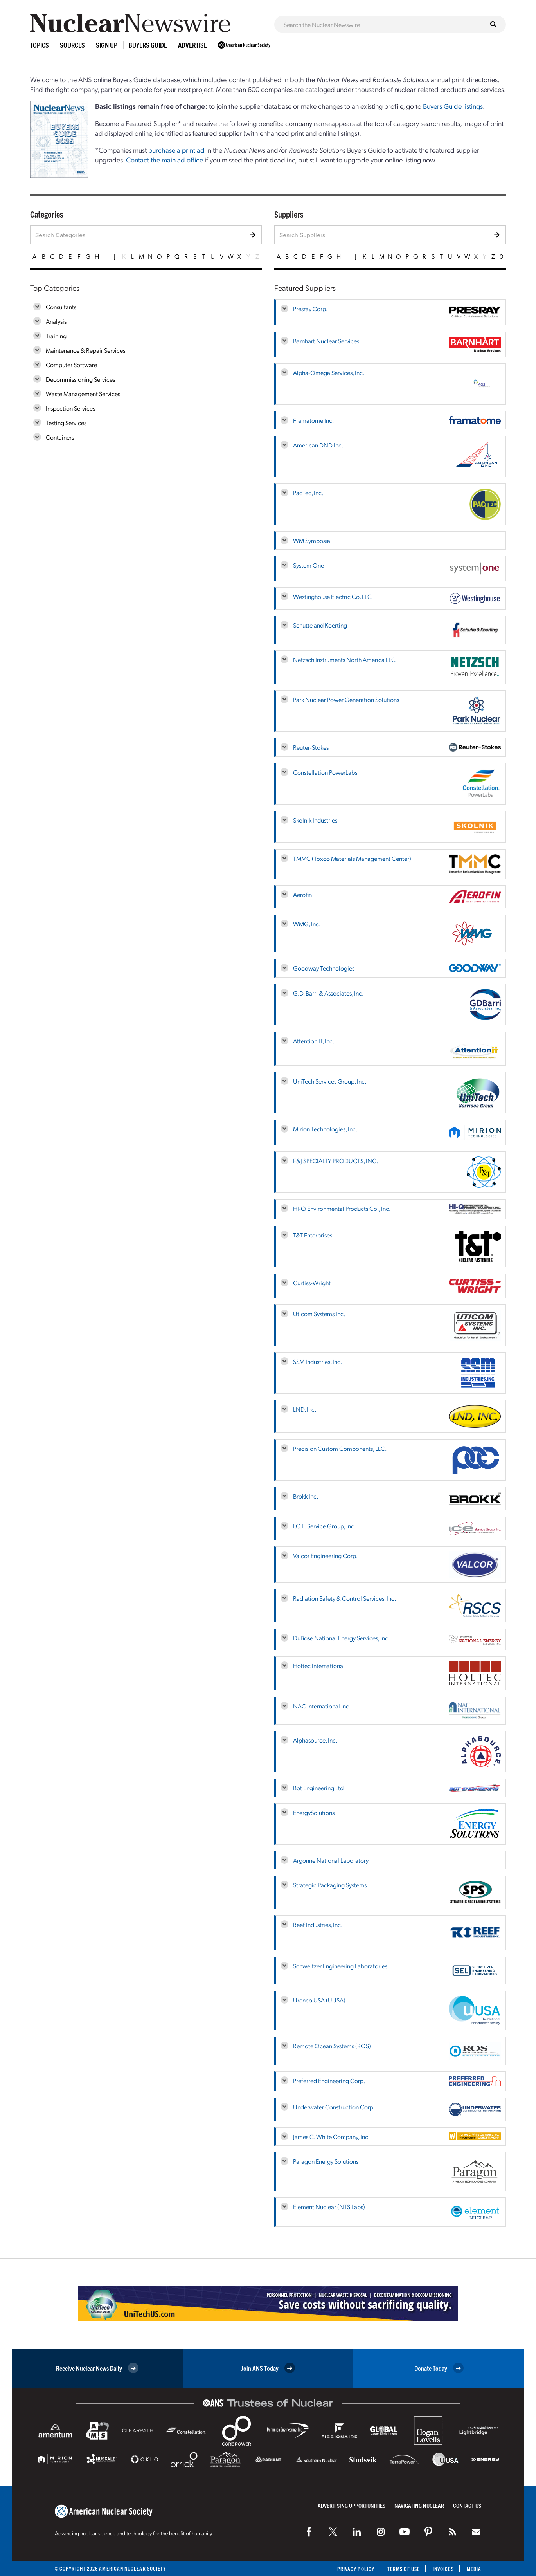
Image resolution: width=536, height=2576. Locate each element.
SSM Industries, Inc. (317, 1361)
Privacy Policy (355, 2568)
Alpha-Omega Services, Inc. (328, 372)
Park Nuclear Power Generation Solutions (346, 699)
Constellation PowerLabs (325, 772)
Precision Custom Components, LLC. (340, 1448)
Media (474, 2568)
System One (308, 565)
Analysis (56, 321)
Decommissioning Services (80, 379)
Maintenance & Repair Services (85, 350)
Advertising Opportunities (351, 2505)
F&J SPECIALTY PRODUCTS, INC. (335, 1160)
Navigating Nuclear (419, 2505)
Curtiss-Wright (312, 1283)
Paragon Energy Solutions (325, 2161)
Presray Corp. (310, 309)
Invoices (443, 2568)
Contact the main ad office (164, 159)
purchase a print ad (176, 149)
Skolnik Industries (315, 820)
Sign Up (106, 44)
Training (56, 336)
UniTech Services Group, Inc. (329, 1081)
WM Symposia (311, 540)
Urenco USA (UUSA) (319, 2000)
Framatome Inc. (313, 420)
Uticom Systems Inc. (319, 1314)
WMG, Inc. (306, 924)
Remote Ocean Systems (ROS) (332, 2046)
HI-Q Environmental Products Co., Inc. (341, 1208)
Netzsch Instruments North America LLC (344, 659)
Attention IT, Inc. (313, 1041)
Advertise (192, 44)
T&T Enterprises (312, 1235)
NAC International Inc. (322, 1706)
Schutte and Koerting (320, 625)
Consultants (61, 307)
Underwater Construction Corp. (334, 2107)
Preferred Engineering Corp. (329, 2080)
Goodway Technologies (323, 968)
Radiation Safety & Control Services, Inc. (344, 1598)
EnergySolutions (314, 1812)
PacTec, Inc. (308, 493)
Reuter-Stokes (311, 747)
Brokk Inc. (305, 1496)
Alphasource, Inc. (315, 1740)
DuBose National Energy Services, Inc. (341, 1638)
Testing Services (66, 423)
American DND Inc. (318, 445)
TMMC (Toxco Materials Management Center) (352, 858)
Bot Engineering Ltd (318, 1788)
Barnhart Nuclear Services (326, 341)
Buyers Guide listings (453, 105)
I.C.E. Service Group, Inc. (324, 1526)
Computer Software (71, 365)
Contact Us (467, 2505)
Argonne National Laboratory (331, 1860)
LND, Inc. (304, 1409)
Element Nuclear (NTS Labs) (329, 2207)
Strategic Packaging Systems (330, 1885)
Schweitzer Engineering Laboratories (340, 1966)
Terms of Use (403, 2568)
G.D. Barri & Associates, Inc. (328, 993)
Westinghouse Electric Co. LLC (332, 596)
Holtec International (319, 1665)
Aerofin (302, 894)
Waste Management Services (83, 394)
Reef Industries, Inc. (317, 1924)
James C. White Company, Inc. (331, 2136)
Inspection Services (70, 408)
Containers (60, 437)
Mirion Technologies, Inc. (325, 1129)
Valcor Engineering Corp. (325, 1555)
